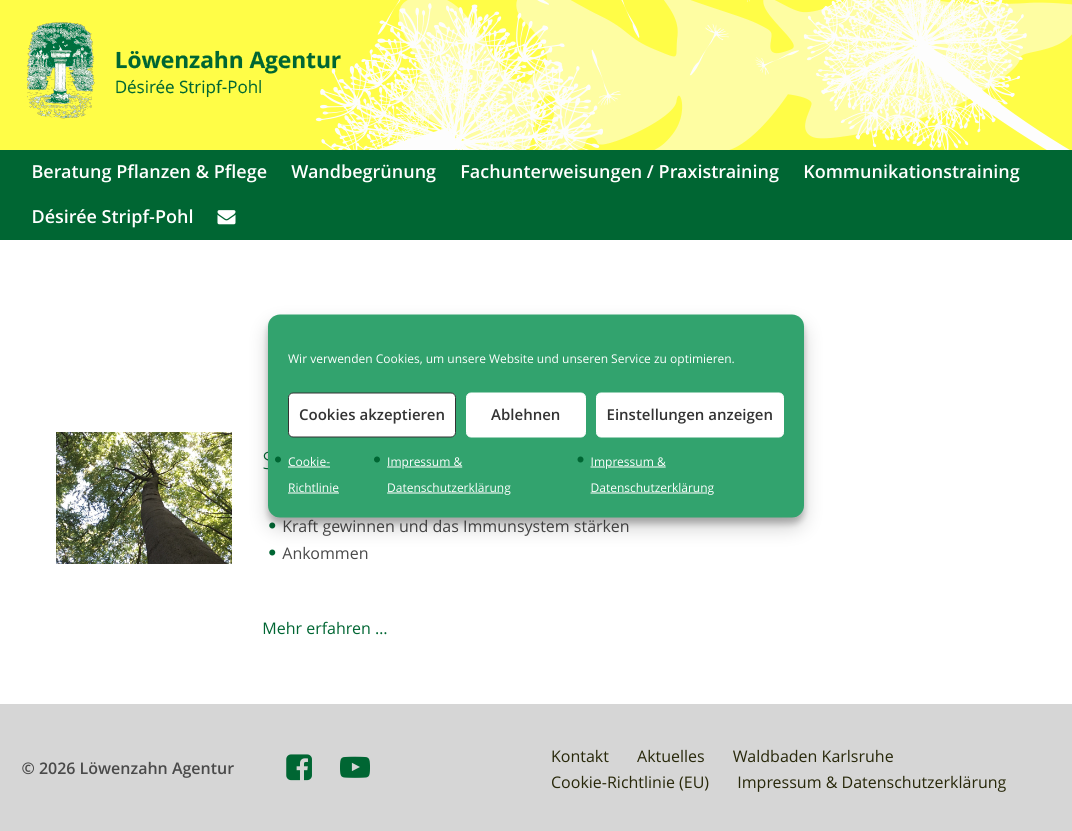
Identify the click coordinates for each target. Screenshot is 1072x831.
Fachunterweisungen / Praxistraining (619, 172)
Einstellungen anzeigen (690, 414)
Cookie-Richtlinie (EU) (630, 782)
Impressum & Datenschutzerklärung (871, 782)
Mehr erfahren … (324, 628)
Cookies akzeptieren (372, 414)
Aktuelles (671, 756)
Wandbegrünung (363, 172)
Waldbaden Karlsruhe (813, 756)
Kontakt (580, 756)
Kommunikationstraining (911, 172)
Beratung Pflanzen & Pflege (149, 172)
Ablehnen (525, 414)
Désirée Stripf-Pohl (112, 217)
